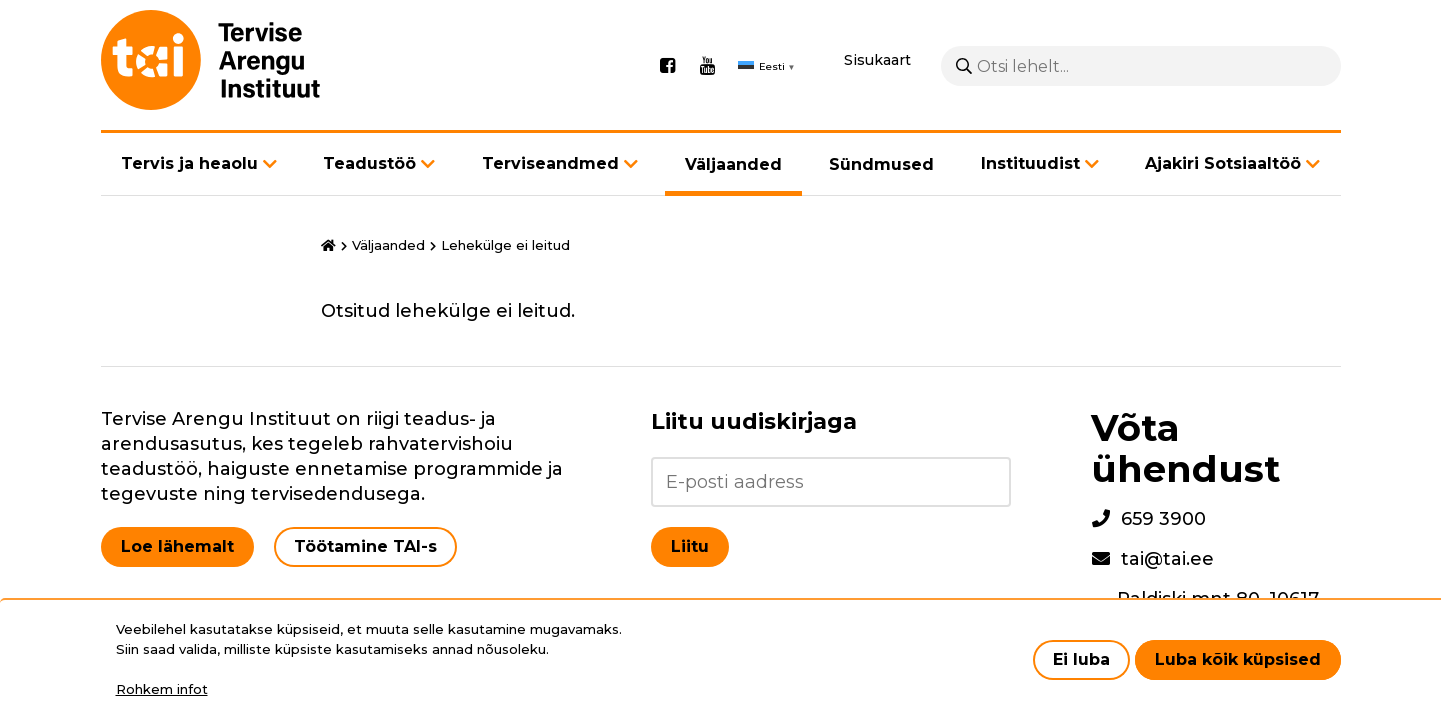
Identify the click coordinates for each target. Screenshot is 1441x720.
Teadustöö (369, 163)
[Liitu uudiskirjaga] (831, 482)
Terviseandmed (550, 163)
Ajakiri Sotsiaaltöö (1223, 163)
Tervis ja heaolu (189, 163)
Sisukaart (877, 60)
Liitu (690, 546)
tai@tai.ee (1167, 559)
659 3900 (1163, 519)
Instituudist (1030, 163)
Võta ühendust (1186, 448)
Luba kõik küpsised (1238, 659)
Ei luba (1081, 659)
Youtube (708, 66)
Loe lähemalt (177, 546)
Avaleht (328, 246)
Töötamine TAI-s (365, 546)
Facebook (668, 66)
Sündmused (881, 164)
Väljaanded (733, 164)
